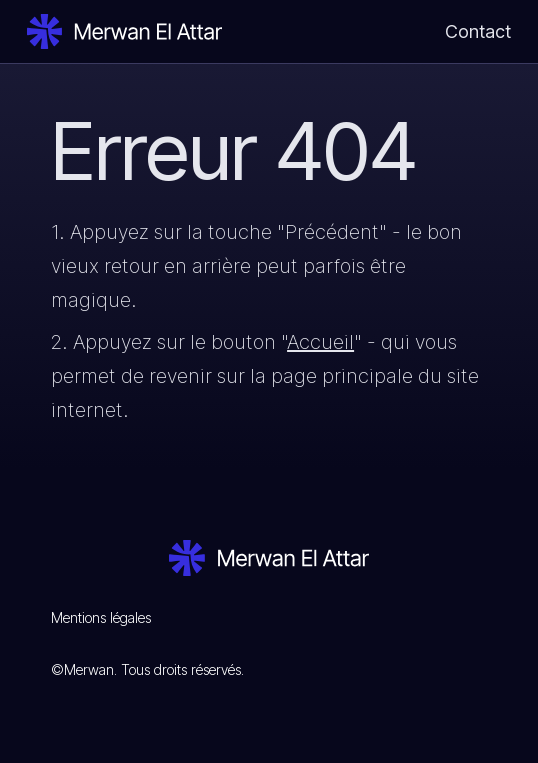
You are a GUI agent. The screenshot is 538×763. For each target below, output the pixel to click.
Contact (478, 31)
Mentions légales (101, 617)
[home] (124, 31)
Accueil (320, 342)
